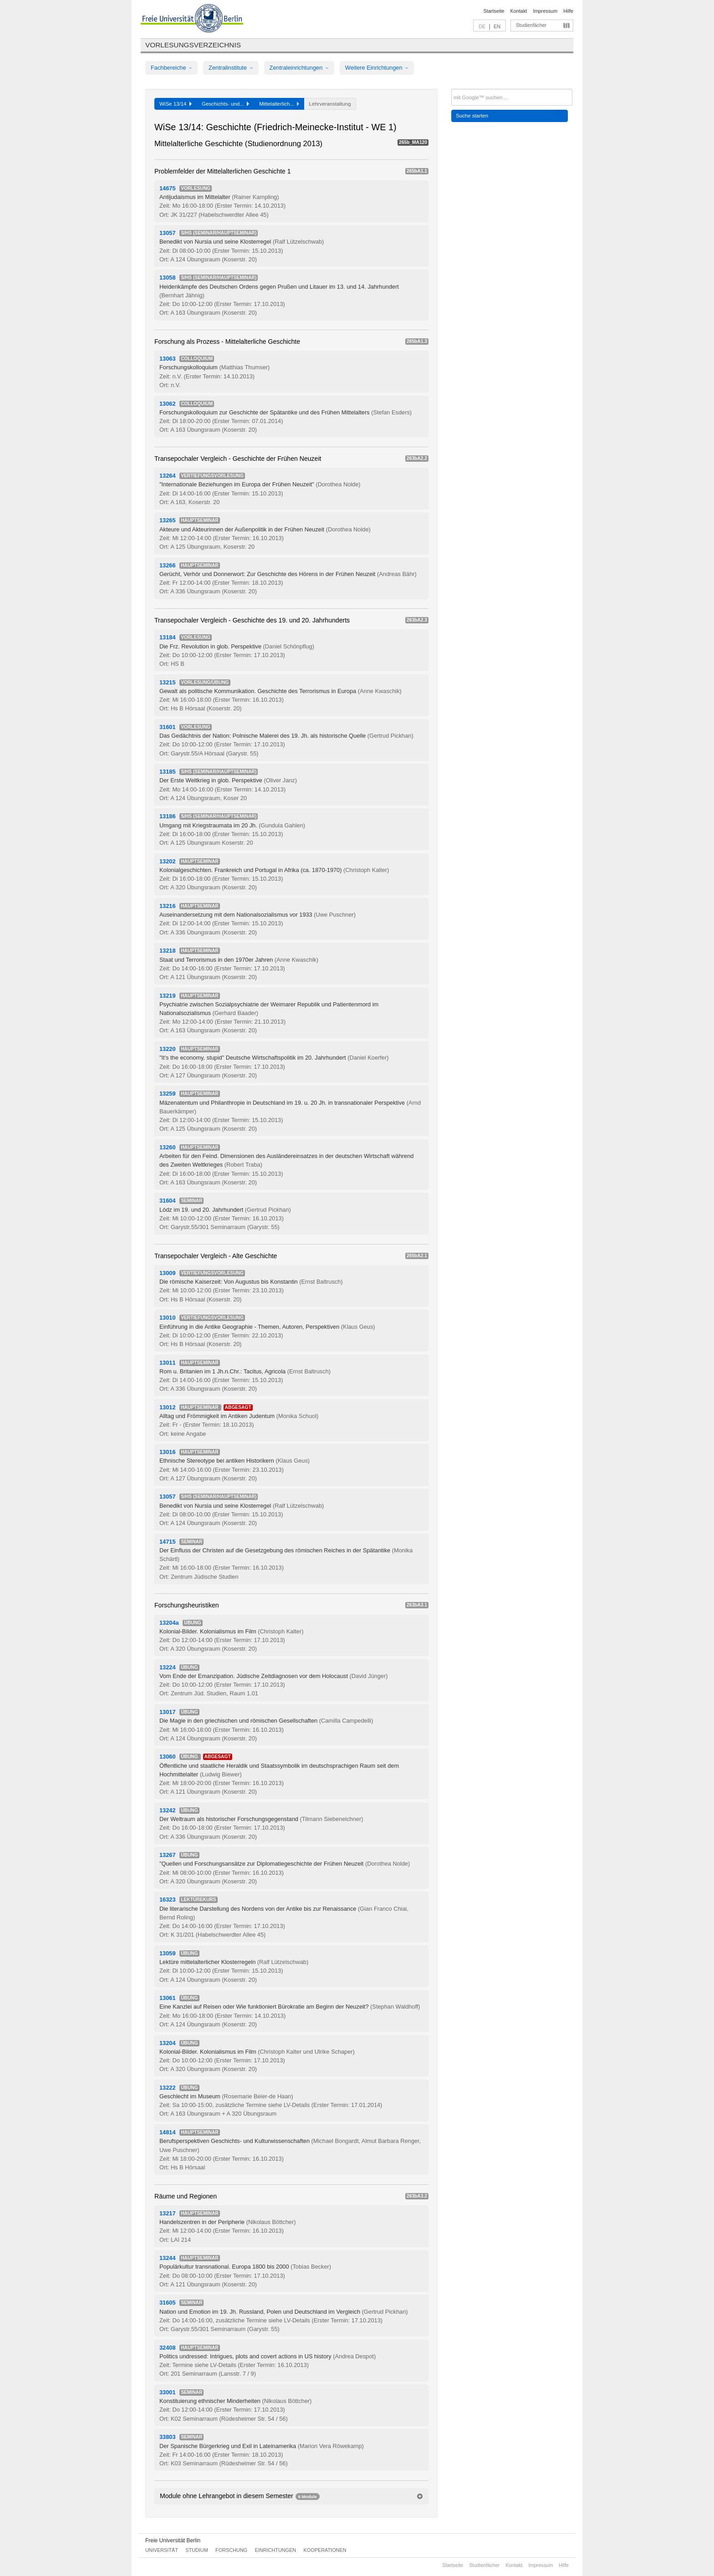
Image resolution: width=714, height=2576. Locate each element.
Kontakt (518, 11)
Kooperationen (325, 2550)
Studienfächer (531, 25)
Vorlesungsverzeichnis (193, 45)
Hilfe (568, 11)
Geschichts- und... (225, 104)
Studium (196, 2550)
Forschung (231, 2550)
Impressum (545, 11)
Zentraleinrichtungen (299, 67)
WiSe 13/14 (175, 104)
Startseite (494, 11)
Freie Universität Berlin (172, 2540)
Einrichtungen (275, 2550)
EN (497, 26)
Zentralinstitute (231, 67)
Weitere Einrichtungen (376, 67)
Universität (161, 2550)
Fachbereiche (171, 67)
